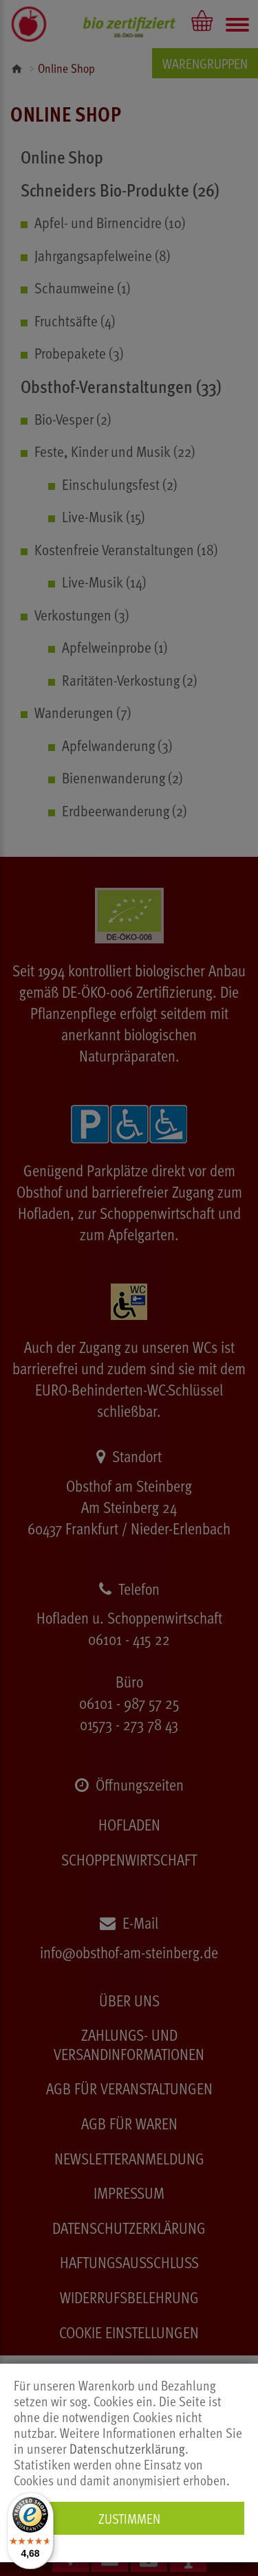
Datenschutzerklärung (127, 2448)
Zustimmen (129, 2518)
